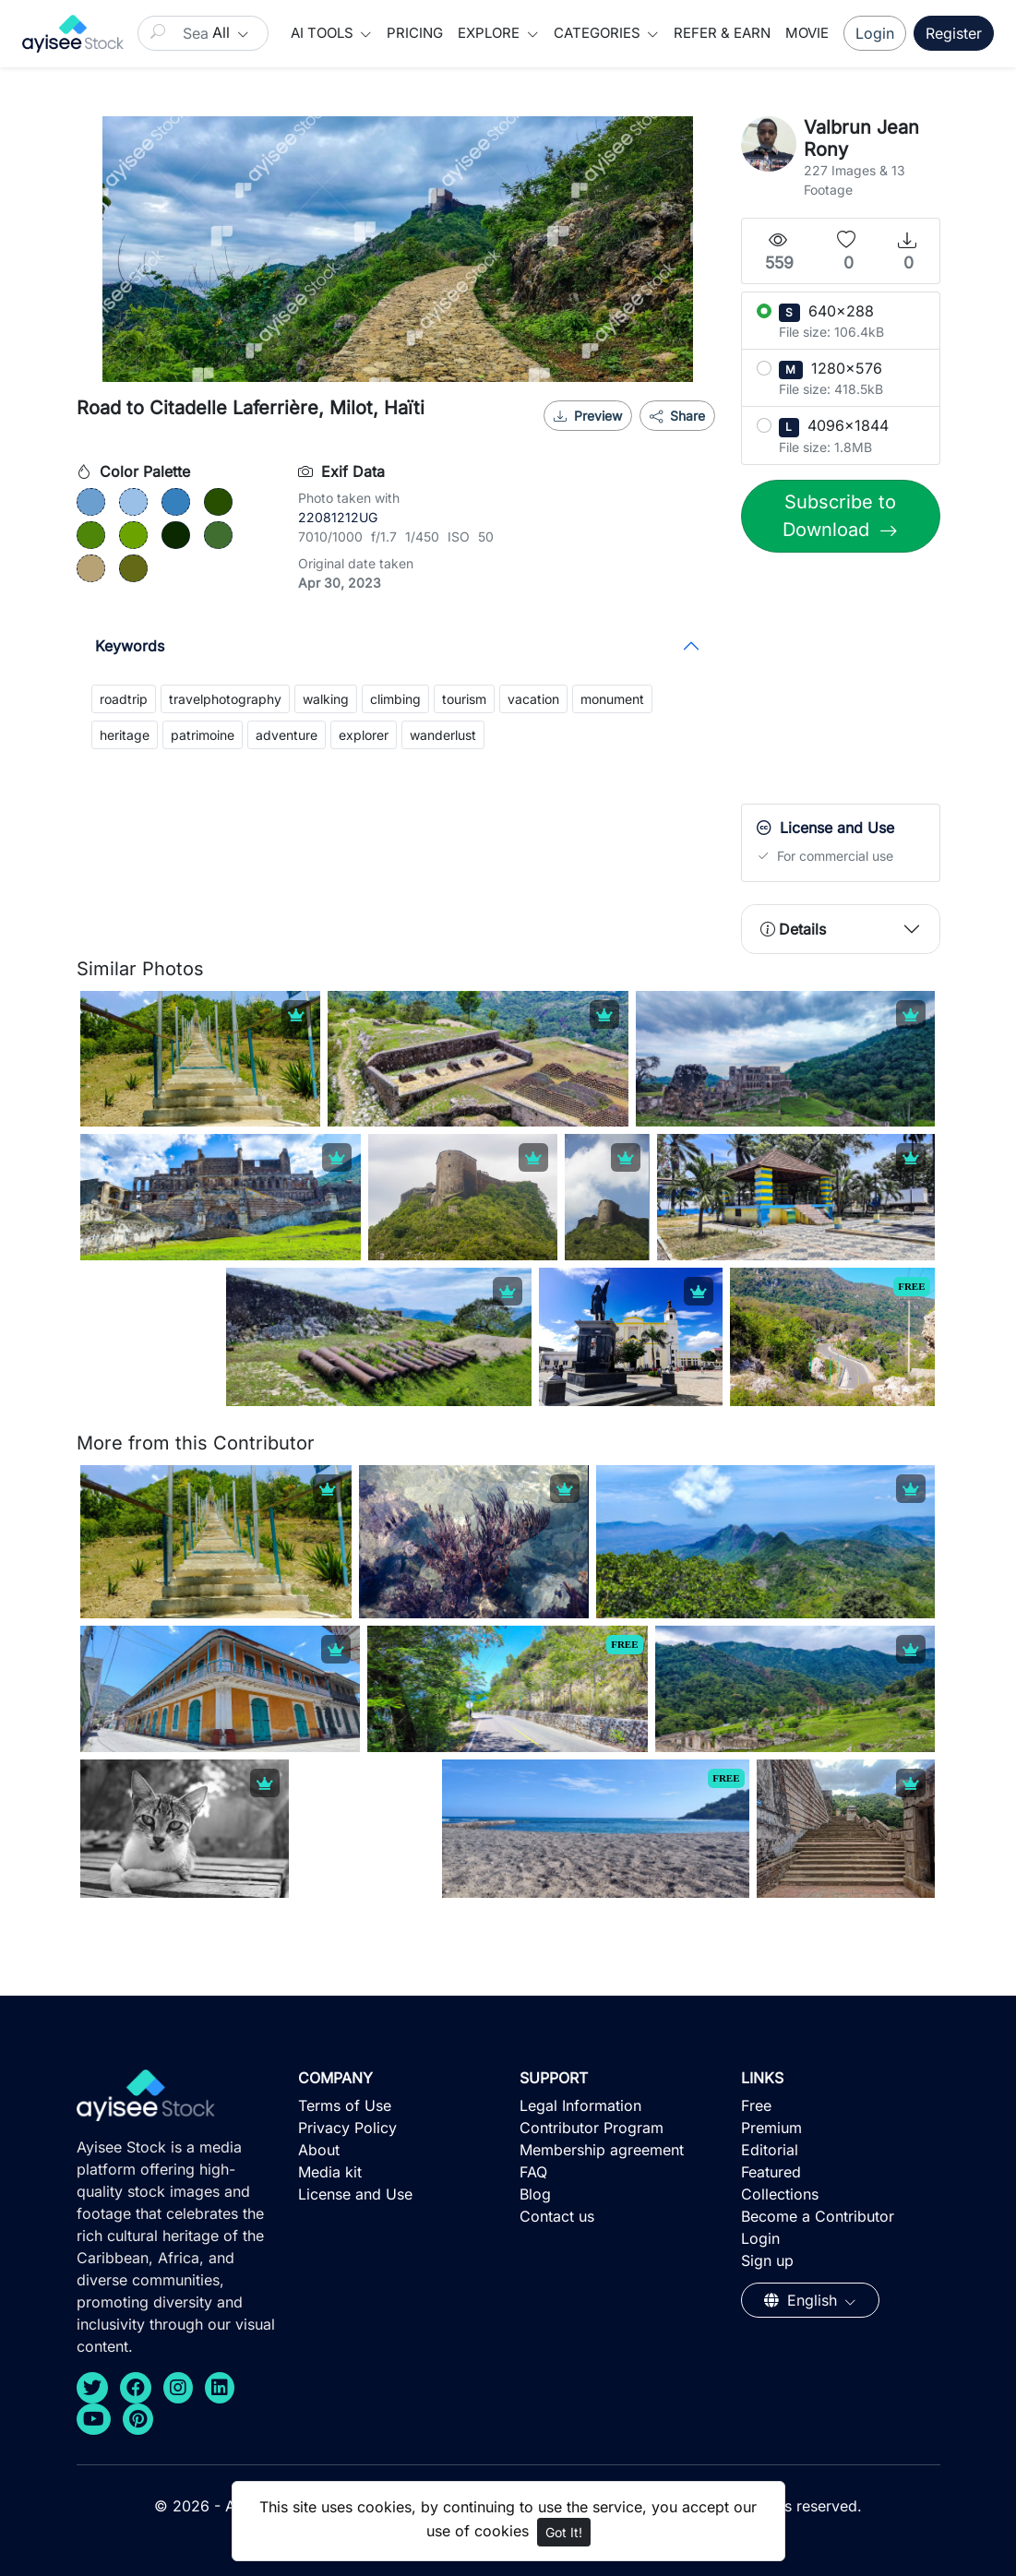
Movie (807, 33)
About (319, 2150)
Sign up (767, 2260)
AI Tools (324, 33)
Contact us (557, 2216)
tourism (464, 699)
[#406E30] (218, 535)
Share (677, 415)
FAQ (533, 2172)
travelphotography (225, 699)
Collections (780, 2194)
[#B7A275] (91, 568)
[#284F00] (218, 502)
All (223, 32)
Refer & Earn (722, 33)
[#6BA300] (133, 535)
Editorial (769, 2150)
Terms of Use (344, 2105)
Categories (599, 33)
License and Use (355, 2194)
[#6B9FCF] (91, 502)
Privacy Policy (347, 2127)
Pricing (415, 33)
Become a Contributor (817, 2216)
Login (874, 33)
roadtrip (124, 699)
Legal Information (580, 2105)
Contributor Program (591, 2127)
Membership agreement (602, 2150)
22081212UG (337, 517)
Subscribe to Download (839, 516)
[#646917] (133, 568)
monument (612, 699)
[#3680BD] (175, 502)
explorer (363, 735)
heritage (124, 735)
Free (756, 2105)
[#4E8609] (91, 535)
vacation (533, 699)
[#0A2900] (175, 535)
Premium (771, 2127)
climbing (395, 699)
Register (954, 33)
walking (326, 699)
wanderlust (443, 735)
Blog (535, 2194)
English (803, 2300)
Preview (588, 415)
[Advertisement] (878, 682)
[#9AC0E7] (133, 502)
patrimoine (202, 735)
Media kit (330, 2172)
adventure (286, 735)
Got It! (563, 2532)
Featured (771, 2172)
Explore (490, 33)
